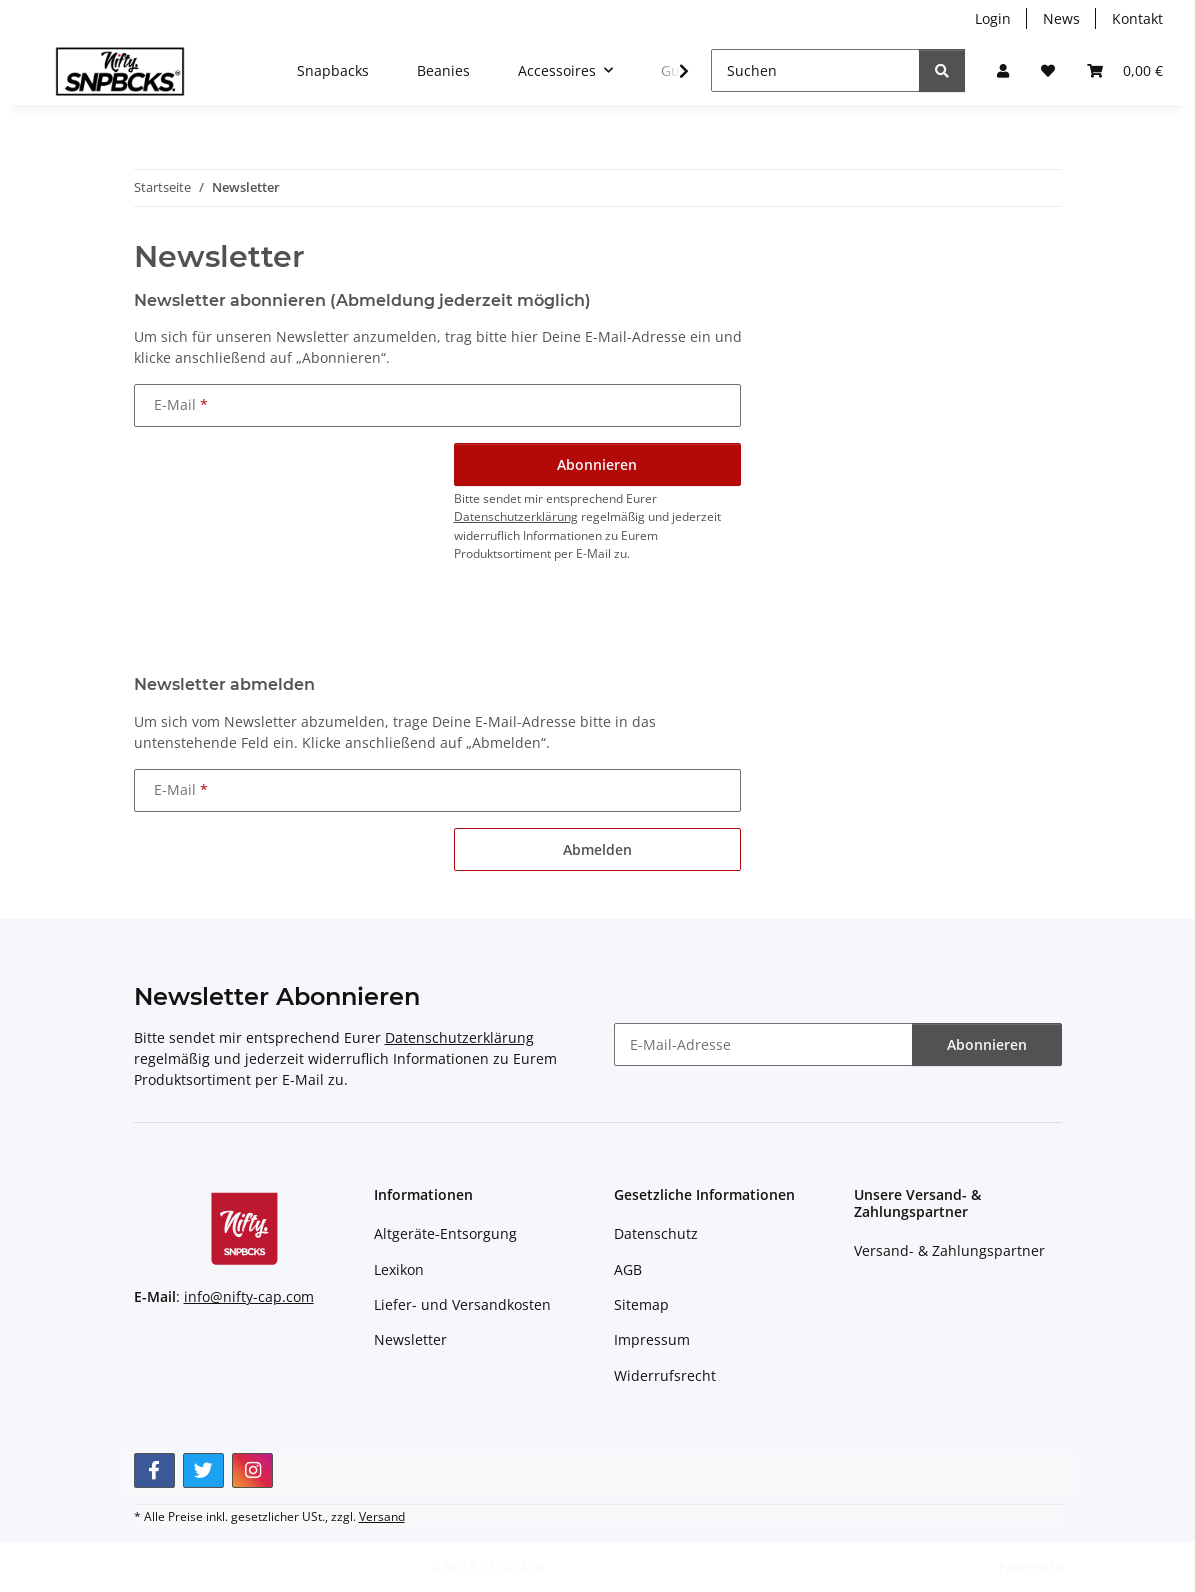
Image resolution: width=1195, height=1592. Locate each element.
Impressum (652, 1339)
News (1061, 18)
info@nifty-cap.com (249, 1296)
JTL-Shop (1091, 1566)
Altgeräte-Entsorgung (445, 1233)
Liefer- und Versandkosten (462, 1304)
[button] (1003, 70)
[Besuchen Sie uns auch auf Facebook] (154, 1470)
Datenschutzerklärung (516, 516)
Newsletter (410, 1339)
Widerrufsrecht (665, 1375)
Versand (382, 1516)
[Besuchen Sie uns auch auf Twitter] (203, 1470)
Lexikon (399, 1269)
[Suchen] (815, 70)
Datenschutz (656, 1233)
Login (993, 18)
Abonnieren (987, 1044)
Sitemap (641, 1304)
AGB (628, 1269)
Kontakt (1137, 18)
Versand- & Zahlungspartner (949, 1250)
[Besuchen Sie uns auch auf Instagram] (252, 1470)
